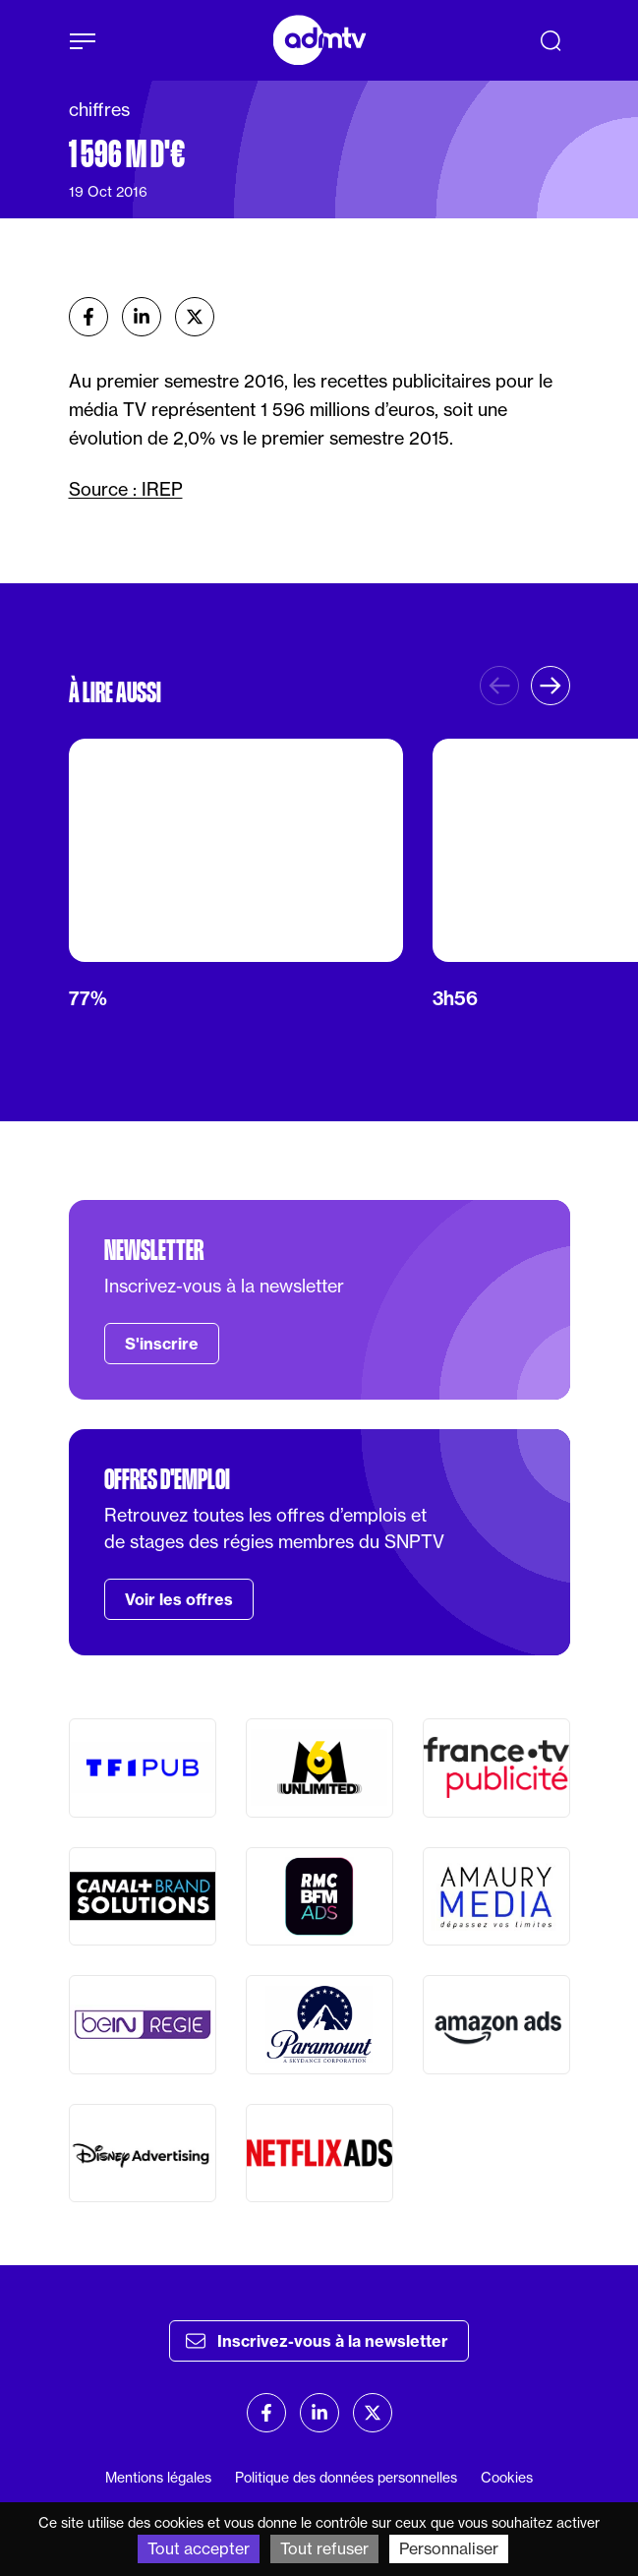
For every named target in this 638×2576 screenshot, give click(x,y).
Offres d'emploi (167, 1479)
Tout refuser (324, 2548)
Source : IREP (126, 489)
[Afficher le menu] (82, 41)
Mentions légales (158, 2477)
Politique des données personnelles (346, 2477)
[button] (550, 685)
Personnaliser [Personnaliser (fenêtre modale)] (448, 2548)
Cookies (507, 2477)
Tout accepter (198, 2548)
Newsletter (153, 1250)
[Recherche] (550, 40)
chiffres (99, 109)
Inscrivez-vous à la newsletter (317, 2341)
